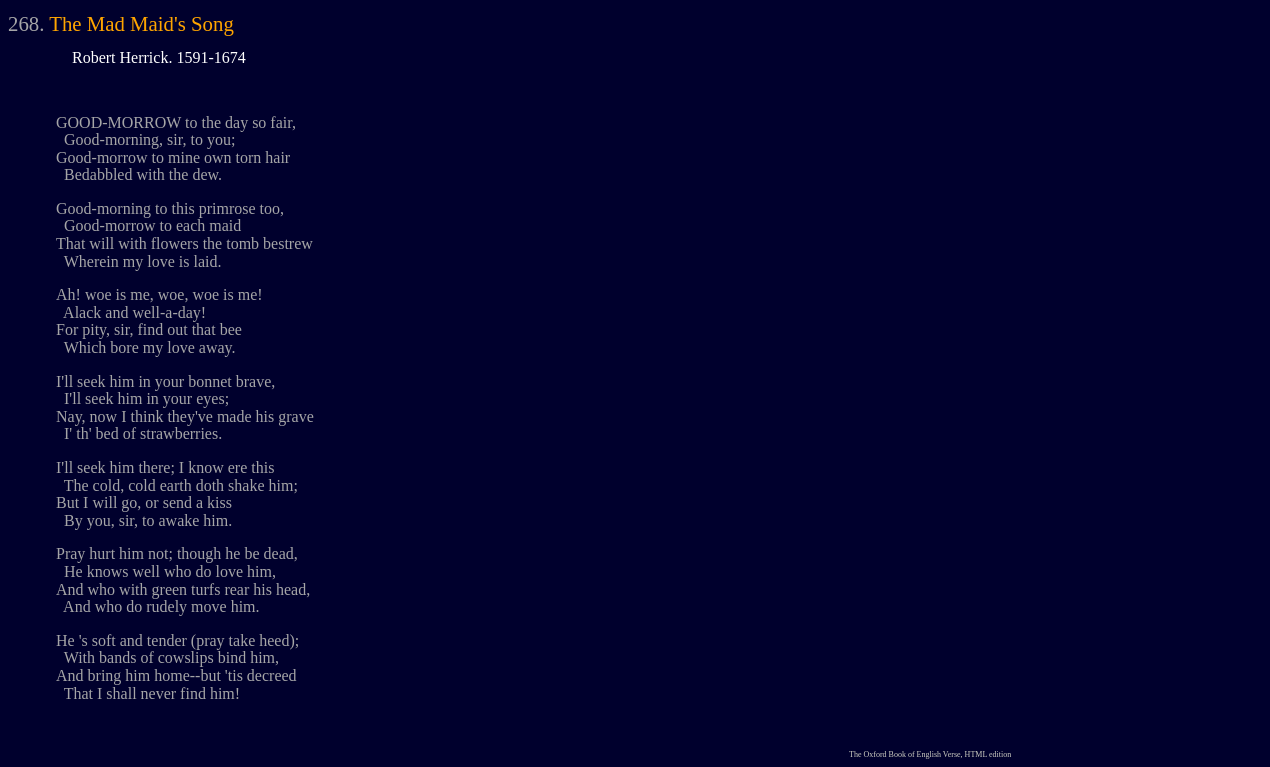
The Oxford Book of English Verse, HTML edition (930, 754)
